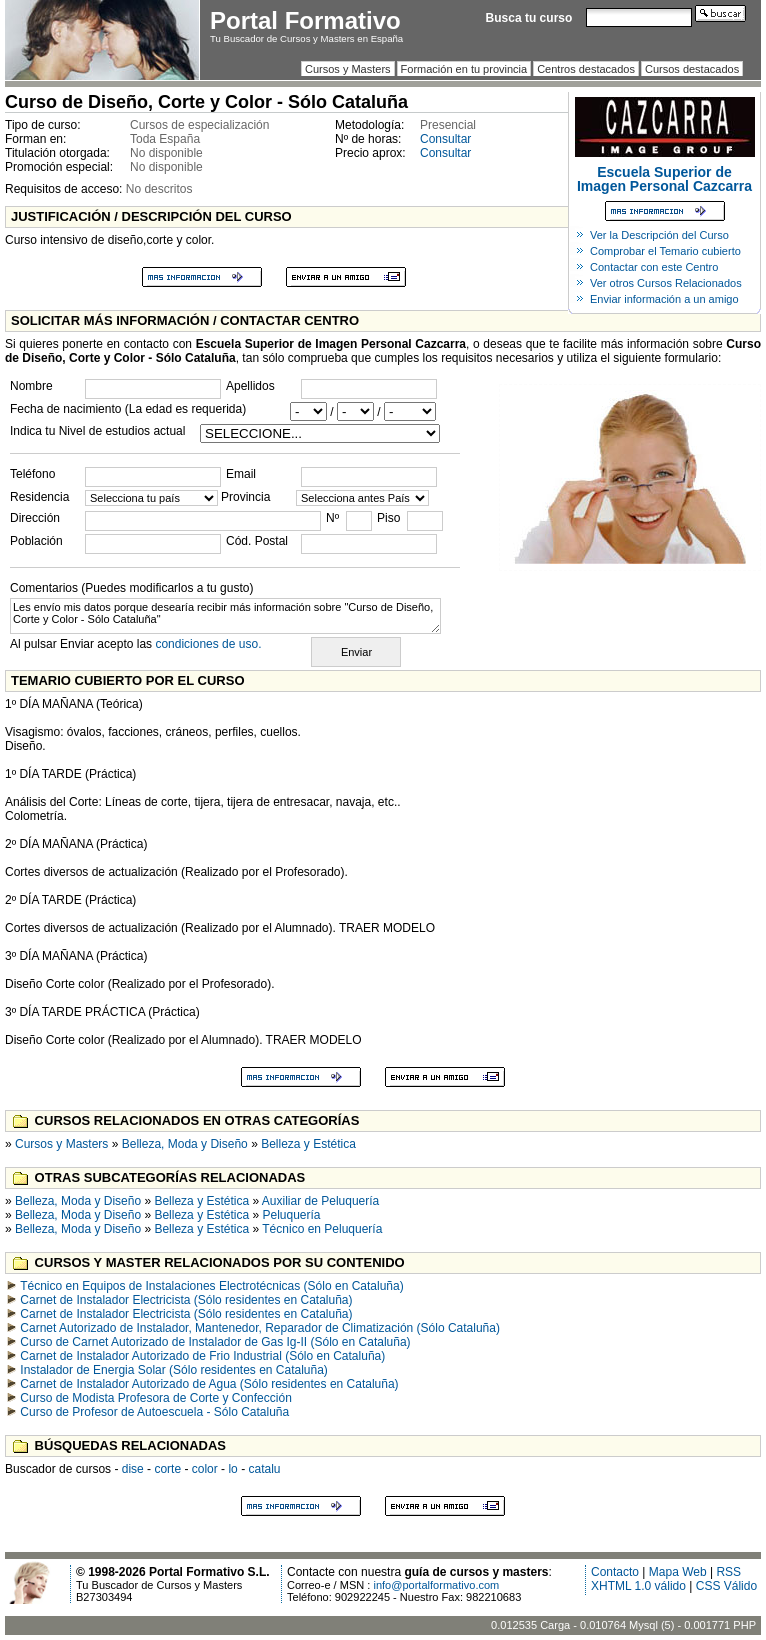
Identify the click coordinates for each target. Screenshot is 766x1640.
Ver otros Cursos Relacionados (666, 283)
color (205, 1469)
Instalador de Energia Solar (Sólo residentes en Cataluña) (174, 1370)
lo (232, 1469)
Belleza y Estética (308, 1144)
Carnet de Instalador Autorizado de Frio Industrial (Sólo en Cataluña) (202, 1356)
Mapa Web (678, 1572)
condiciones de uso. (208, 644)
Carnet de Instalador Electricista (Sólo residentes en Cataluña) (186, 1300)
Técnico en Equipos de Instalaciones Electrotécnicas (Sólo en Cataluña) (212, 1286)
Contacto (615, 1572)
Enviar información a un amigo (664, 299)
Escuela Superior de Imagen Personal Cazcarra (664, 179)
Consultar (445, 139)
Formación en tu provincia (464, 69)
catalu (264, 1469)
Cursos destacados (692, 69)
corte (167, 1469)
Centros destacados (586, 69)
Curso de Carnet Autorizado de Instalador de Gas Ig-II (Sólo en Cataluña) (215, 1342)
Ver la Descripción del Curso (659, 235)
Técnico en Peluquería (322, 1229)
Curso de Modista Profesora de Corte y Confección (155, 1398)
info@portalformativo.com (436, 1585)
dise (133, 1469)
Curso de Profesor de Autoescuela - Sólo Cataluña (154, 1412)
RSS (728, 1572)
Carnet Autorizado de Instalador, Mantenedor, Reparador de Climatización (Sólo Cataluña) (260, 1328)
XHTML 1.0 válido (638, 1586)
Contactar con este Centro (654, 267)
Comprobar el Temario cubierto (665, 251)
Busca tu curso (529, 18)
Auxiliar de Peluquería (320, 1201)
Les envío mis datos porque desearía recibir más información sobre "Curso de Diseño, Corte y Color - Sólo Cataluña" (225, 616)
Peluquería (292, 1215)
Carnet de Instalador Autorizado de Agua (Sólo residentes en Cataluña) (209, 1384)
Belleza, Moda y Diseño (185, 1144)
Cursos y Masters (348, 69)
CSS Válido (726, 1586)
